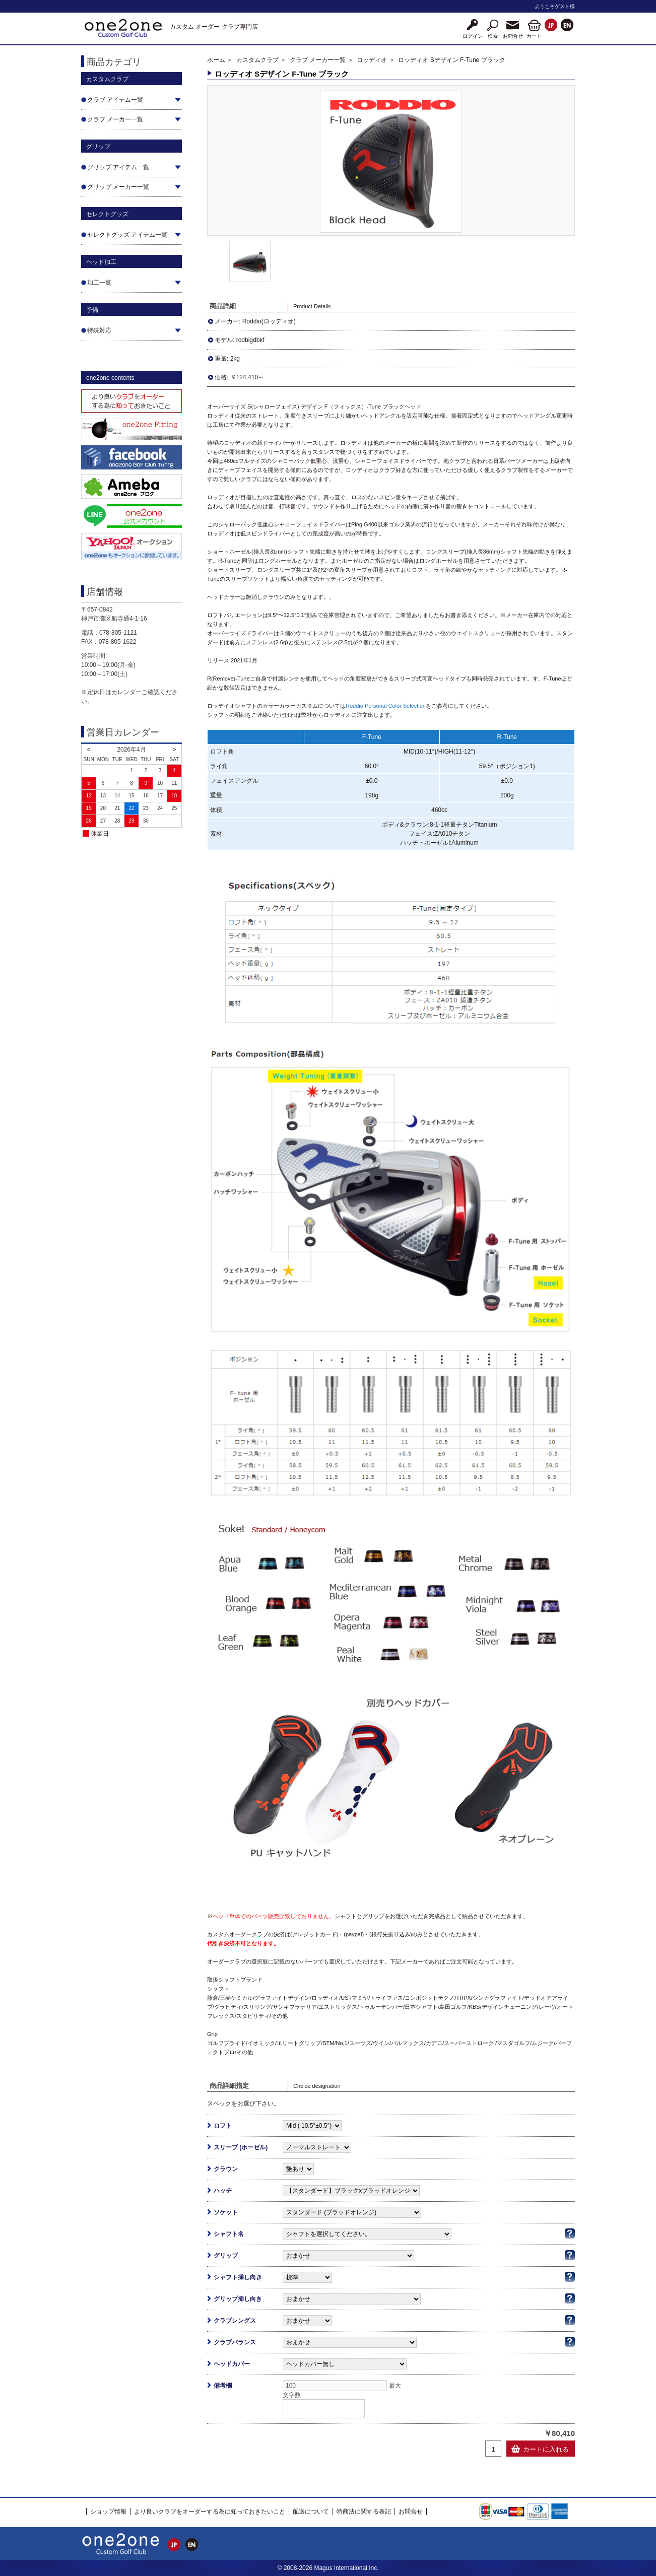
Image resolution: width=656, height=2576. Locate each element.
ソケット (226, 2212)
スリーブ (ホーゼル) (241, 2147)
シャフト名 (229, 2234)
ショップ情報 (108, 2511)
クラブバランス (235, 2342)
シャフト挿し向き (238, 2277)
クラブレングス (235, 2320)
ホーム (216, 59)
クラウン (226, 2169)
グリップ (226, 2255)
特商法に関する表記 (364, 2511)
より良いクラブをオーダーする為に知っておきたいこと (209, 2511)
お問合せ (411, 2511)
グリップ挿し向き (238, 2298)
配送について (311, 2511)
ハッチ (223, 2190)
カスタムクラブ (257, 59)
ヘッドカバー (232, 2363)
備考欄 (223, 2385)
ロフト (223, 2125)
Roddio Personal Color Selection (386, 706)
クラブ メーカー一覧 (318, 59)
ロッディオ (372, 59)
